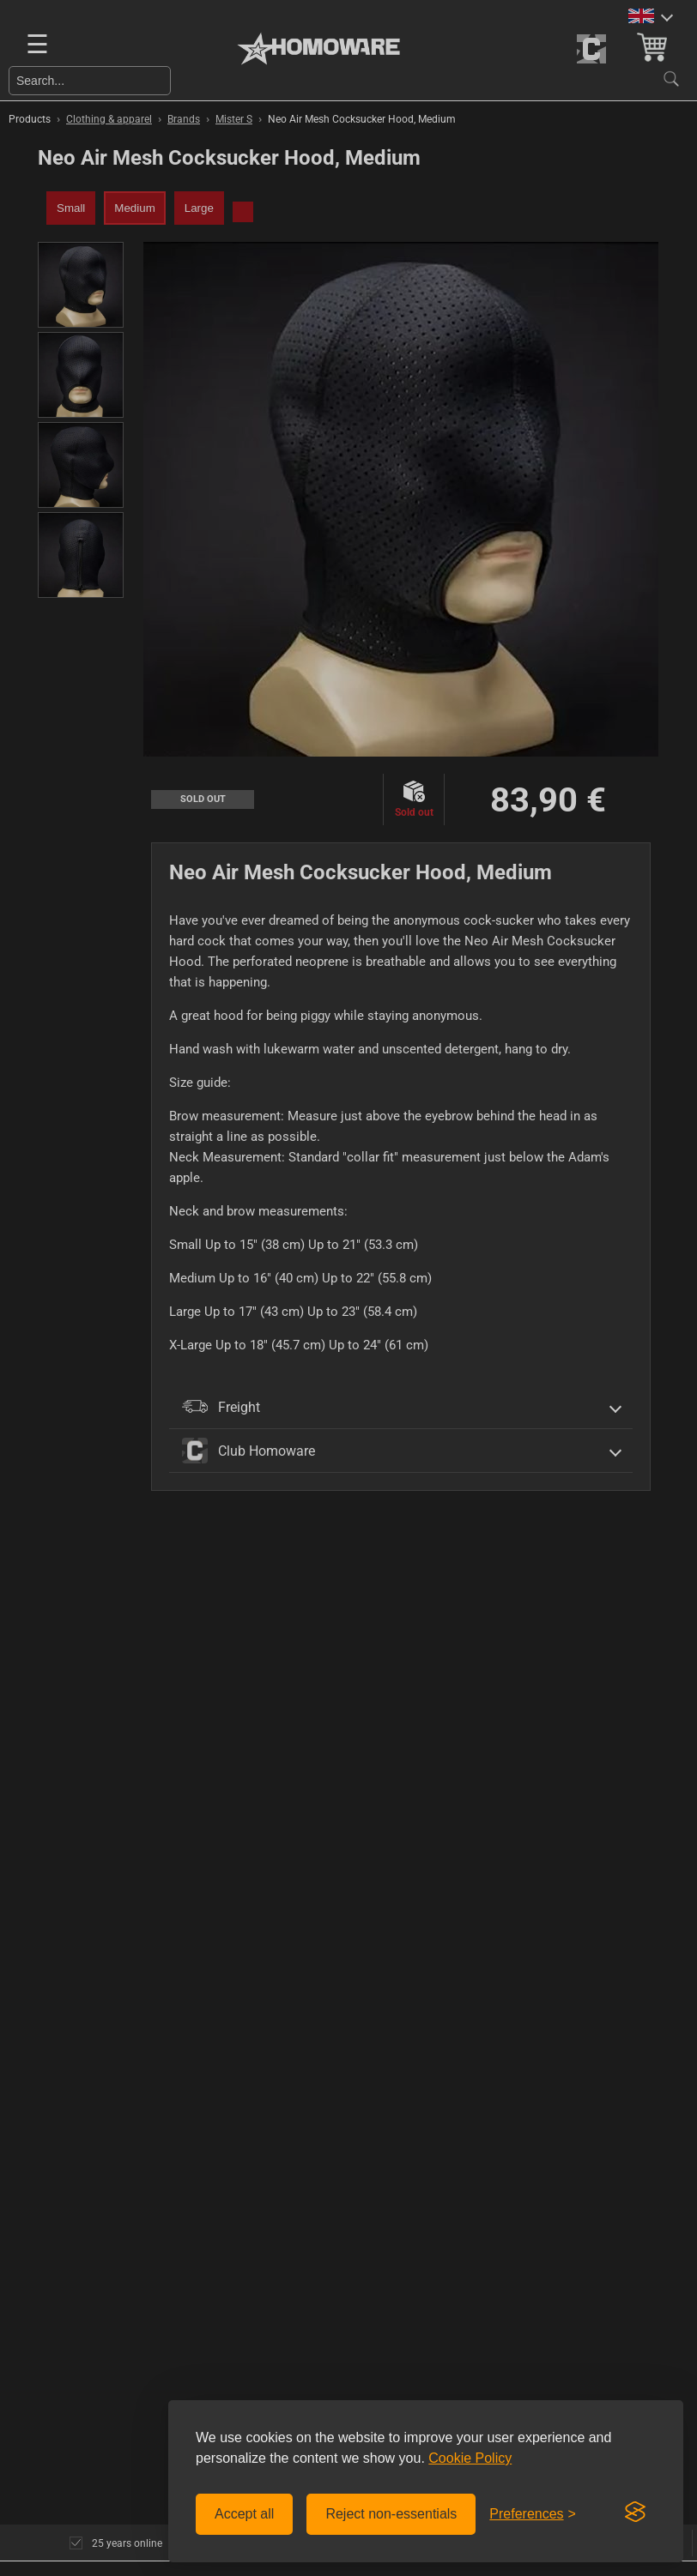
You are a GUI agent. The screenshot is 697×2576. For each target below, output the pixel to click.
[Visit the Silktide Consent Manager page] (635, 2512)
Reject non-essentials (391, 2514)
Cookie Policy (470, 2458)
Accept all (244, 2514)
